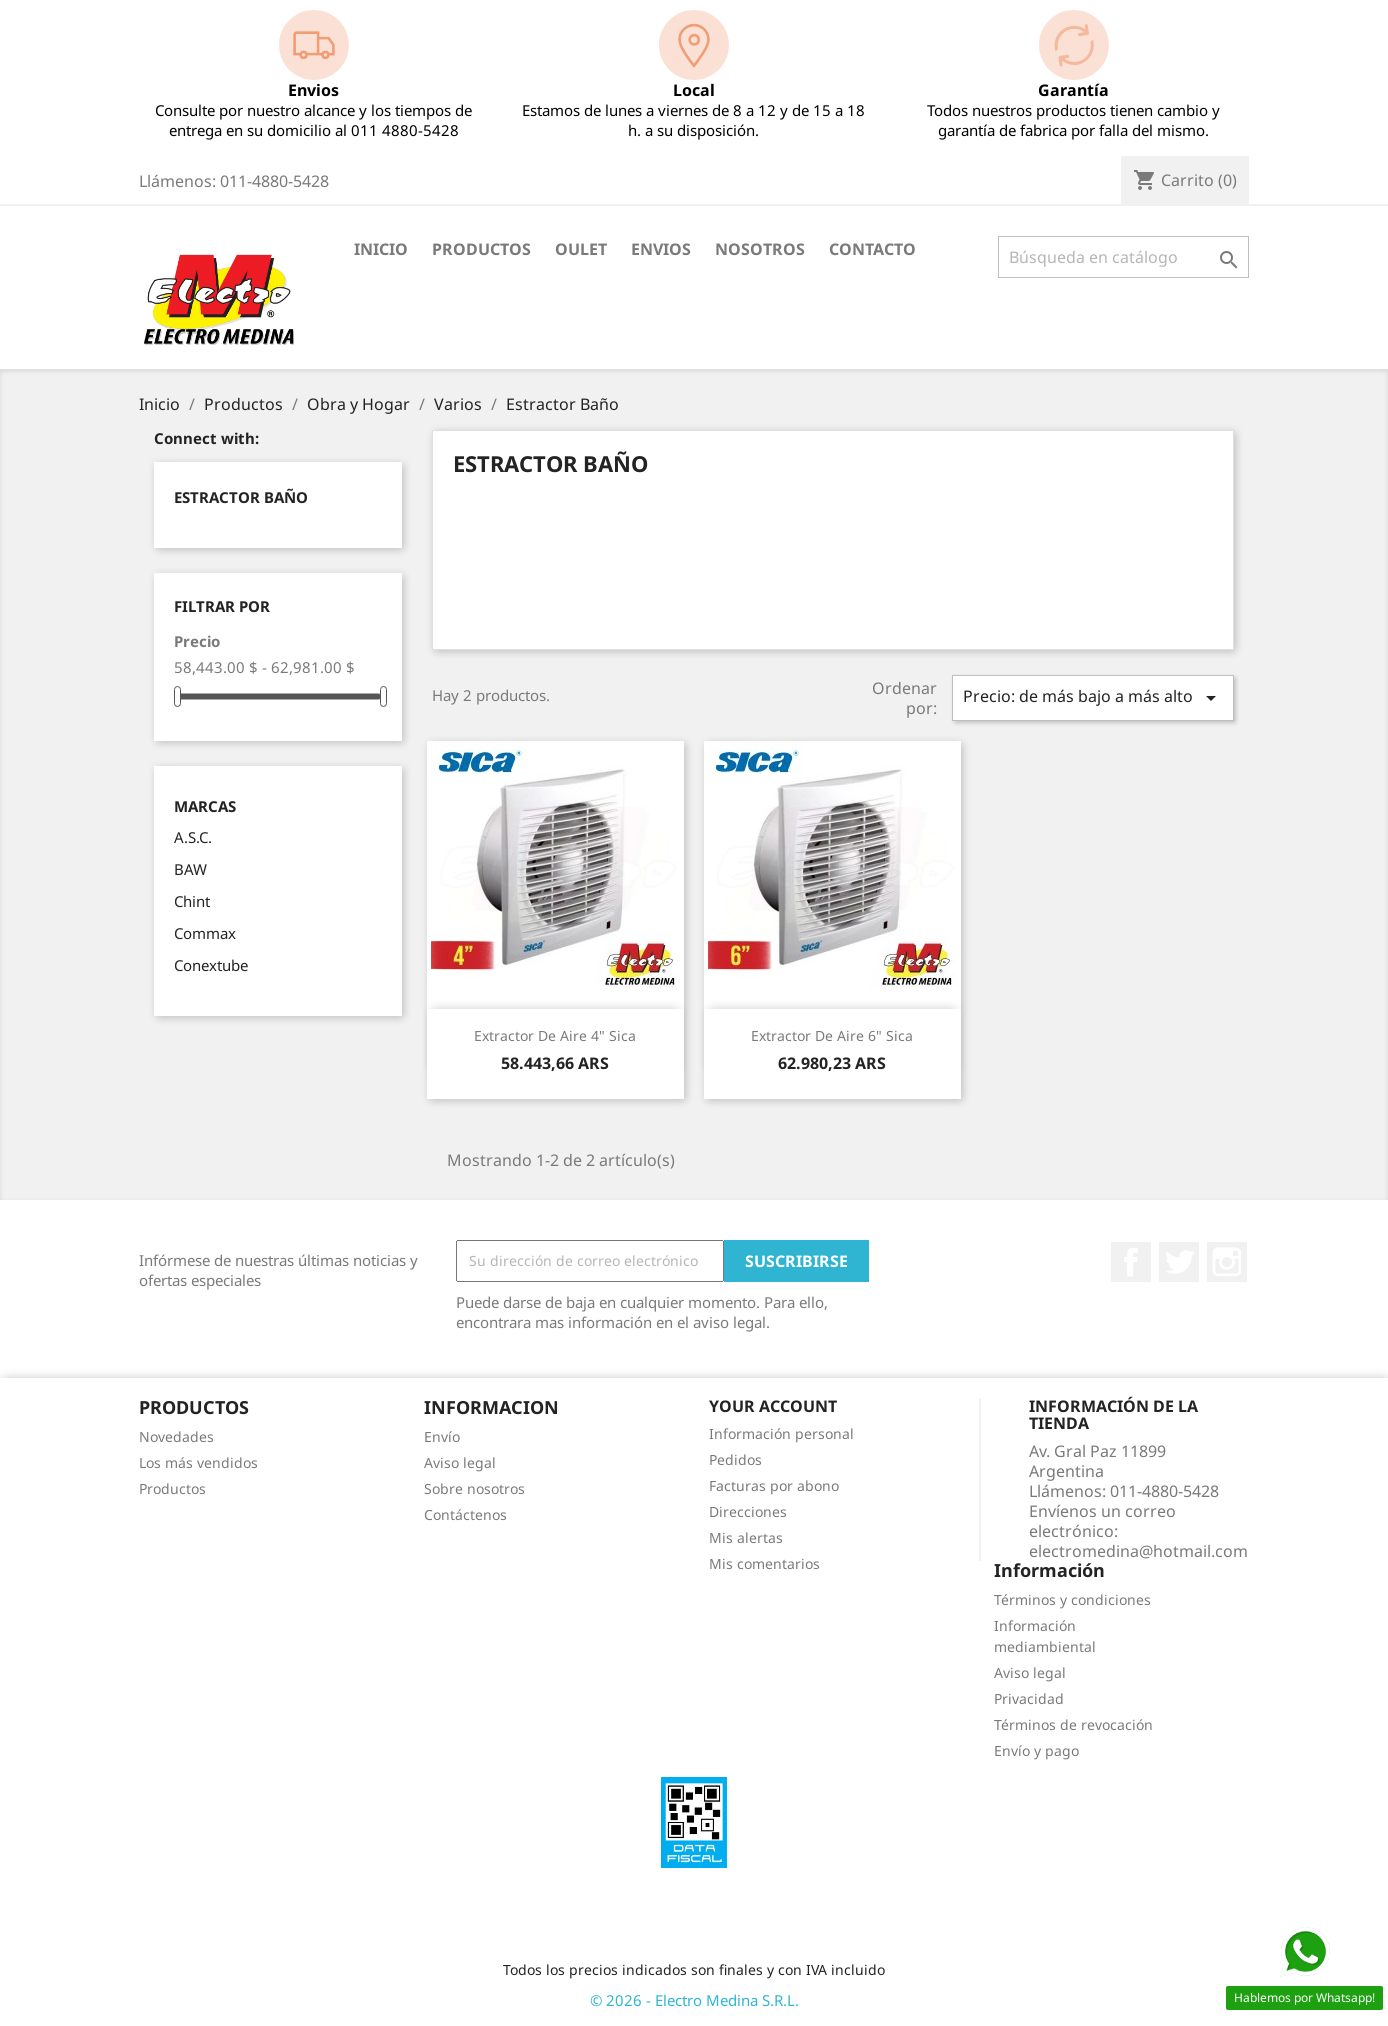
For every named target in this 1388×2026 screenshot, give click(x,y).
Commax (205, 933)
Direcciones (748, 1511)
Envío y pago (1036, 1750)
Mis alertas (746, 1537)
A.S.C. (193, 837)
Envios (661, 249)
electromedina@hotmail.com (1138, 1551)
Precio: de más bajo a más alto (1093, 697)
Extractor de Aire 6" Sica (832, 1035)
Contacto (872, 249)
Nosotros (760, 249)
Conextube (211, 965)
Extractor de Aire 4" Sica (555, 1035)
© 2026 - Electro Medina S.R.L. (694, 2000)
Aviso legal (460, 1462)
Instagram (1227, 1262)
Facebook (1131, 1262)
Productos (481, 249)
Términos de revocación (1073, 1724)
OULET (581, 249)
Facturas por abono (774, 1485)
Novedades (176, 1436)
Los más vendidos (198, 1462)
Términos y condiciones (1072, 1599)
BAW (190, 869)
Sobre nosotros (474, 1488)
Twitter (1179, 1262)
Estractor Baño (241, 497)
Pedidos (735, 1459)
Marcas (205, 806)
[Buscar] (1123, 257)
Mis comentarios (764, 1563)
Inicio (381, 249)
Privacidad (1029, 1698)
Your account (773, 1406)
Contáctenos (465, 1514)
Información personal (781, 1433)
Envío (442, 1436)
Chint (192, 901)
